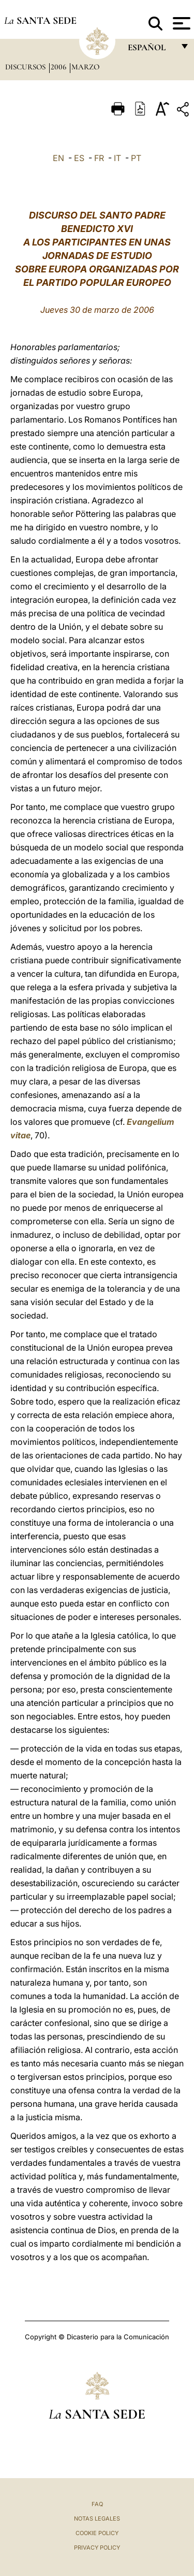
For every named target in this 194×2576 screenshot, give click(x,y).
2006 (59, 66)
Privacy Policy (97, 2547)
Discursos (26, 66)
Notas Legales (97, 2518)
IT (117, 158)
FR (99, 158)
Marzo (85, 66)
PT (136, 158)
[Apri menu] (180, 23)
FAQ (97, 2504)
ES (79, 158)
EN (58, 158)
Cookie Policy (97, 2533)
